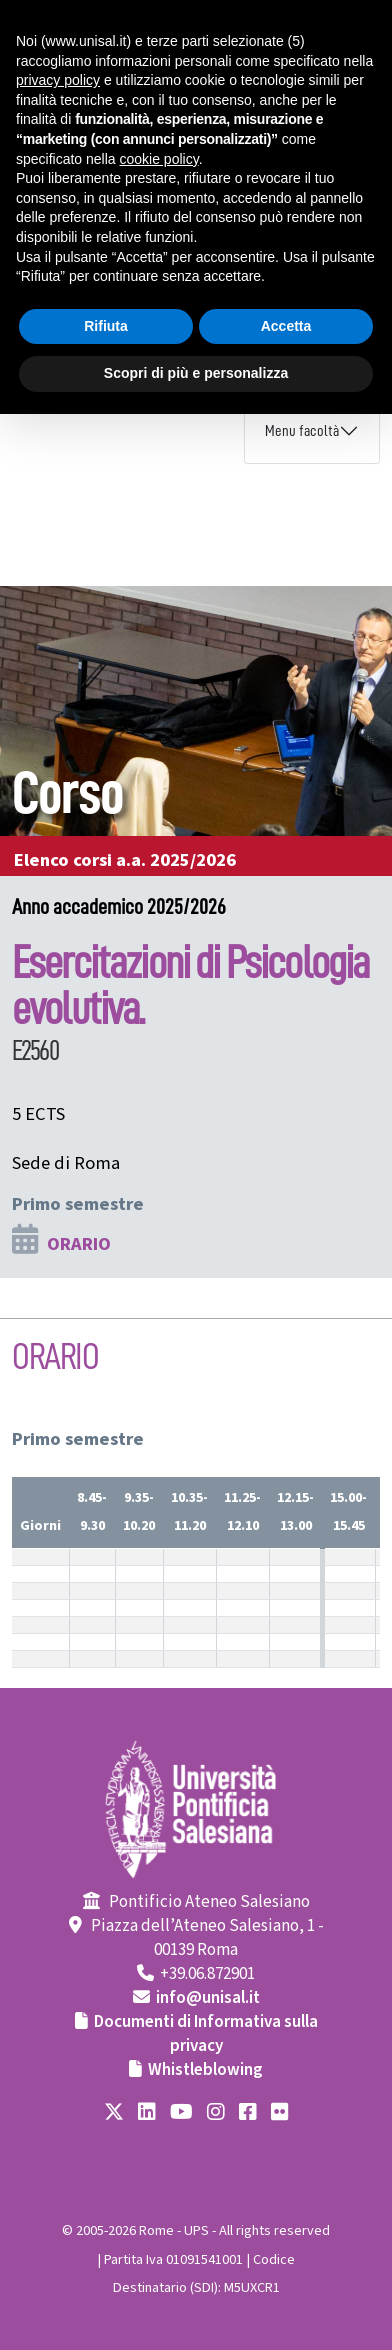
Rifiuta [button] (106, 326)
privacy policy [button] (58, 80)
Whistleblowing (205, 2070)
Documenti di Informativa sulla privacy (206, 2034)
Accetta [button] (286, 326)
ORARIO (79, 1244)
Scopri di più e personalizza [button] (196, 373)
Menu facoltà (302, 431)
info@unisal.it (208, 1998)
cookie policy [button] (159, 159)
